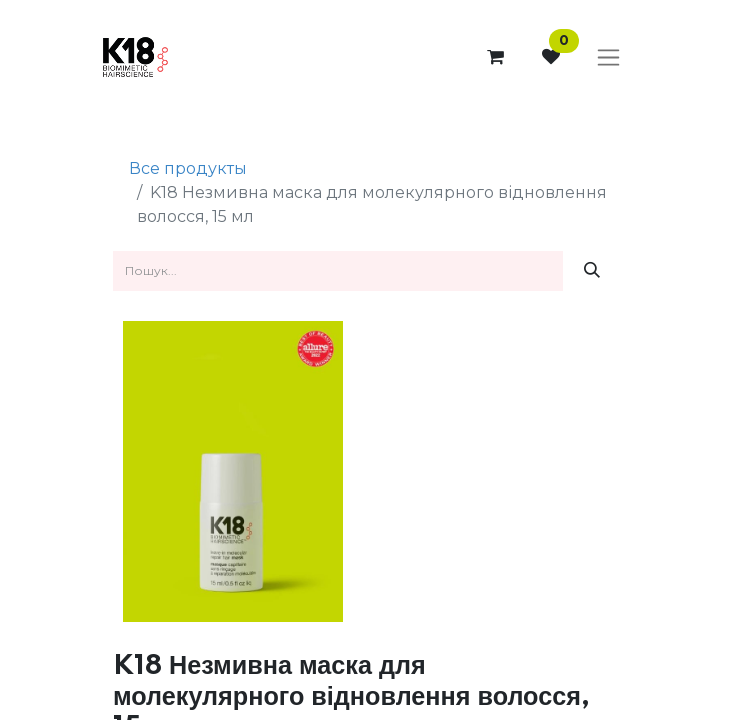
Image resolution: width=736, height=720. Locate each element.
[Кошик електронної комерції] (495, 57)
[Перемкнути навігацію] (608, 58)
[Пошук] (592, 271)
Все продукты (188, 168)
